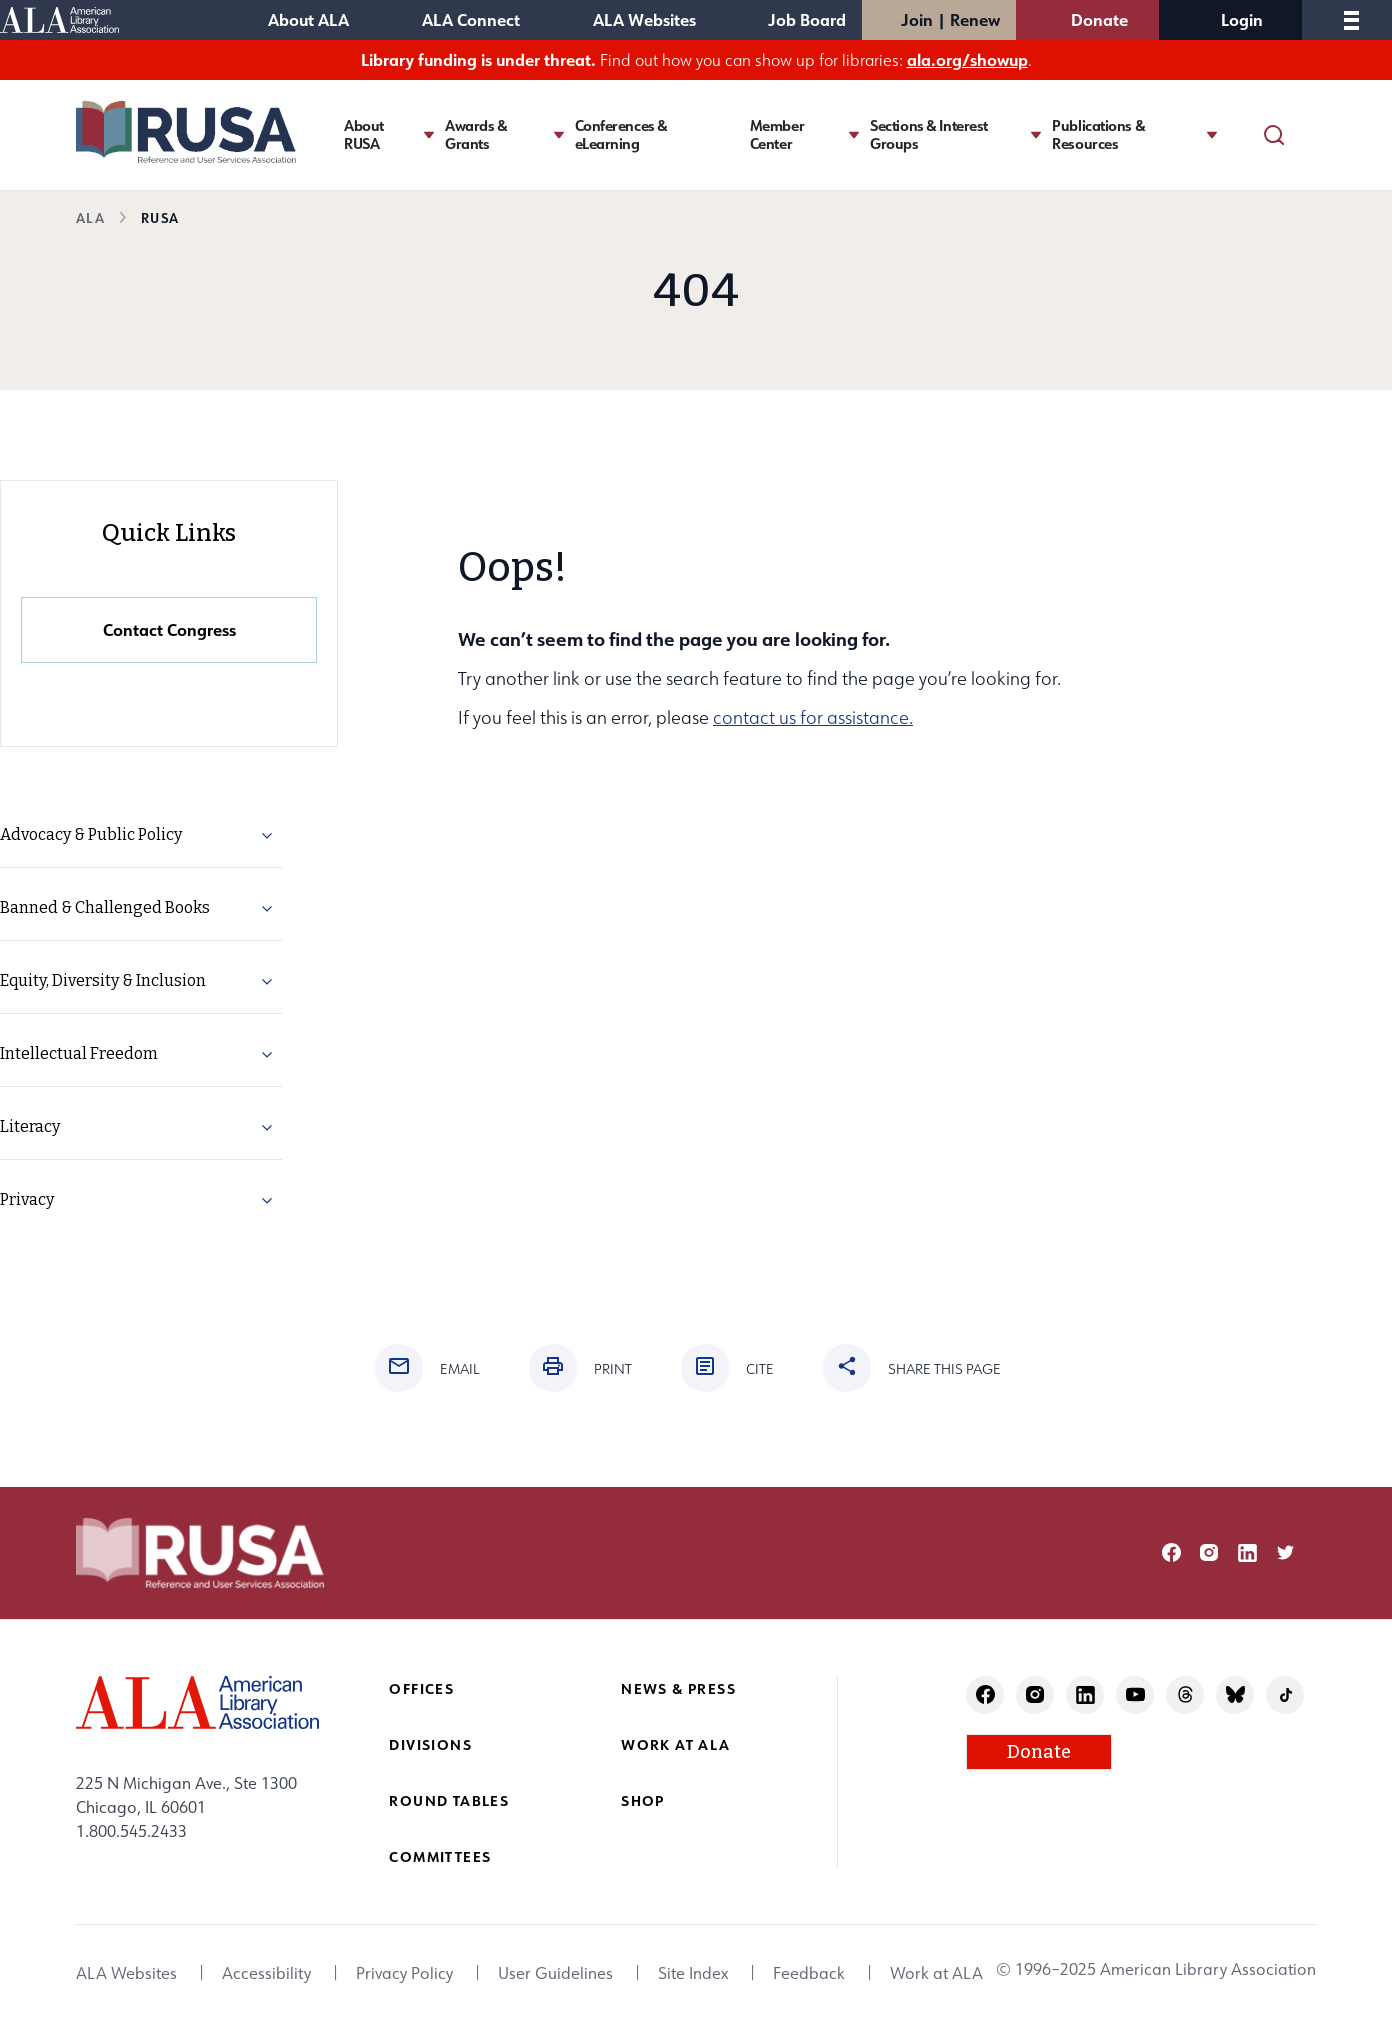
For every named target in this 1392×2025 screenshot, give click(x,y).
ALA (90, 217)
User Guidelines (555, 1973)
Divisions (430, 1744)
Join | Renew (950, 19)
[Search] (1274, 135)
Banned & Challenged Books (105, 907)
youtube (1135, 1694)
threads (1185, 1694)
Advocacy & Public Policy (91, 834)
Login (1242, 19)
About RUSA (364, 135)
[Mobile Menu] (1351, 20)
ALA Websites (644, 19)
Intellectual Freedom (79, 1053)
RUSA (160, 217)
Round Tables (449, 1800)
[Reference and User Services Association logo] (186, 132)
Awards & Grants (476, 135)
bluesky (1235, 1694)
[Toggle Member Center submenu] (854, 134)
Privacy (27, 1199)
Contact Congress (169, 629)
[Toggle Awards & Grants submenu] (559, 134)
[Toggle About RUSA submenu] (429, 134)
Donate (1099, 19)
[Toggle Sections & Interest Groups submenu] (1036, 134)
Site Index (693, 1973)
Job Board (807, 19)
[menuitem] (141, 835)
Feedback (809, 1973)
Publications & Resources (1098, 135)
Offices (421, 1688)
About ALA (308, 19)
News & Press (678, 1688)
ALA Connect (471, 19)
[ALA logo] (197, 1702)
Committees (440, 1856)
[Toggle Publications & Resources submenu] (1212, 134)
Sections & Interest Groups (929, 135)
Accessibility (266, 1973)
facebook (1171, 1552)
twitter (1285, 1552)
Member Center (777, 135)
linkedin (1247, 1552)
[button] (267, 839)
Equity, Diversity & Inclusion (103, 980)
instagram (1209, 1552)
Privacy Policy (404, 1973)
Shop (643, 1800)
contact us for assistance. (813, 717)
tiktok (1285, 1694)
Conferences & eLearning (621, 135)
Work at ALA (675, 1744)
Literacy (30, 1126)
